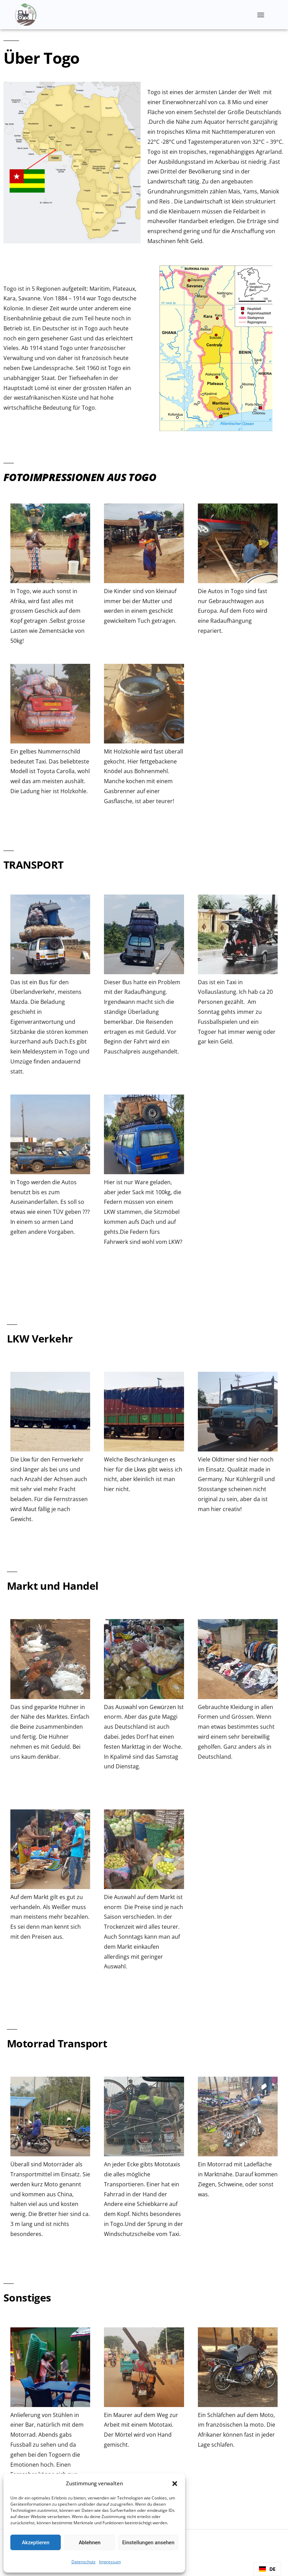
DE (267, 2569)
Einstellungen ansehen (148, 2542)
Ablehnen (89, 2542)
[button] (174, 2483)
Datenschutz (83, 2562)
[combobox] (267, 2569)
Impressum (110, 2562)
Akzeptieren (35, 2542)
